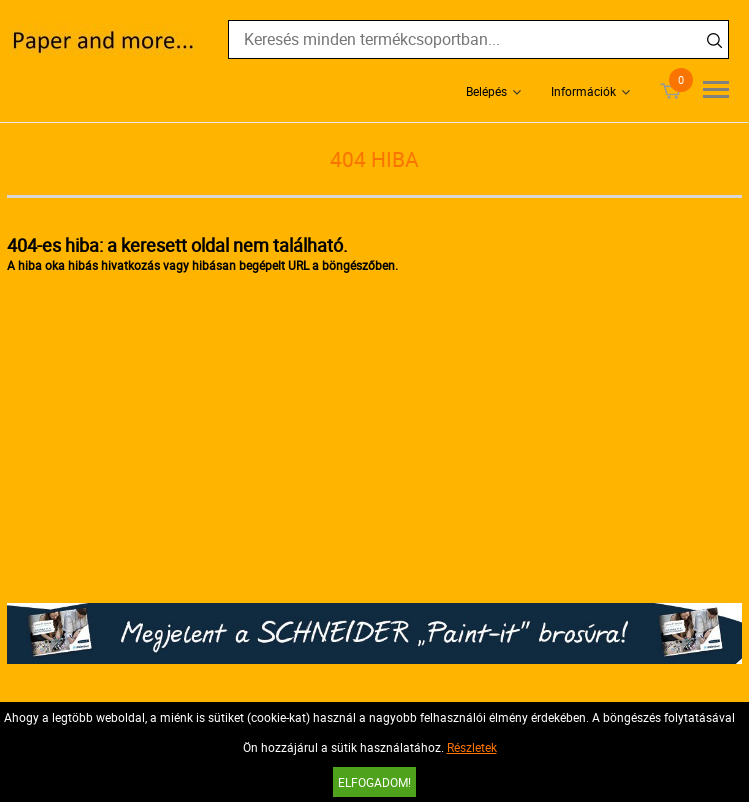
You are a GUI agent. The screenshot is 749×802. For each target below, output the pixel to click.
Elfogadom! (374, 782)
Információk (583, 91)
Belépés (486, 91)
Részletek (472, 747)
